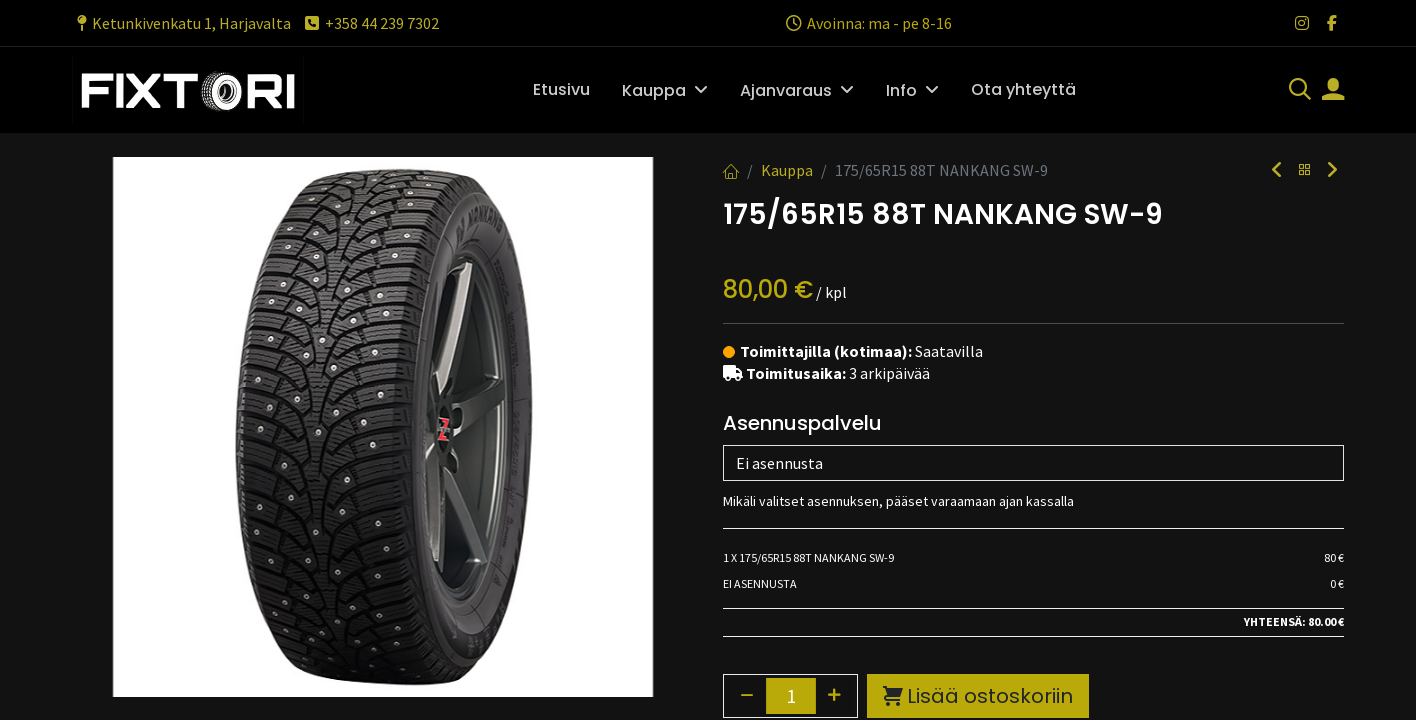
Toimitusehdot (783, 664)
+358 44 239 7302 (370, 23)
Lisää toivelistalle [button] (898, 472)
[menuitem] (561, 90)
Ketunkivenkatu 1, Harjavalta (181, 23)
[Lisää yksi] (835, 423)
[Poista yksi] (747, 423)
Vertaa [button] (763, 472)
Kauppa (787, 170)
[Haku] (1300, 91)
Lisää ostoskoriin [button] (978, 424)
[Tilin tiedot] (1333, 91)
